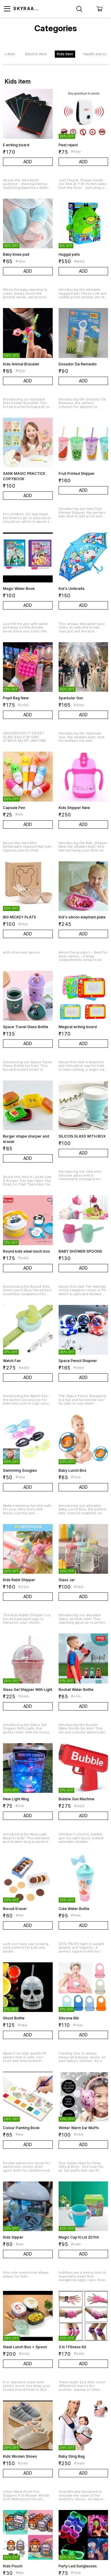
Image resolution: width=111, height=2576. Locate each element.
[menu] (7, 9)
